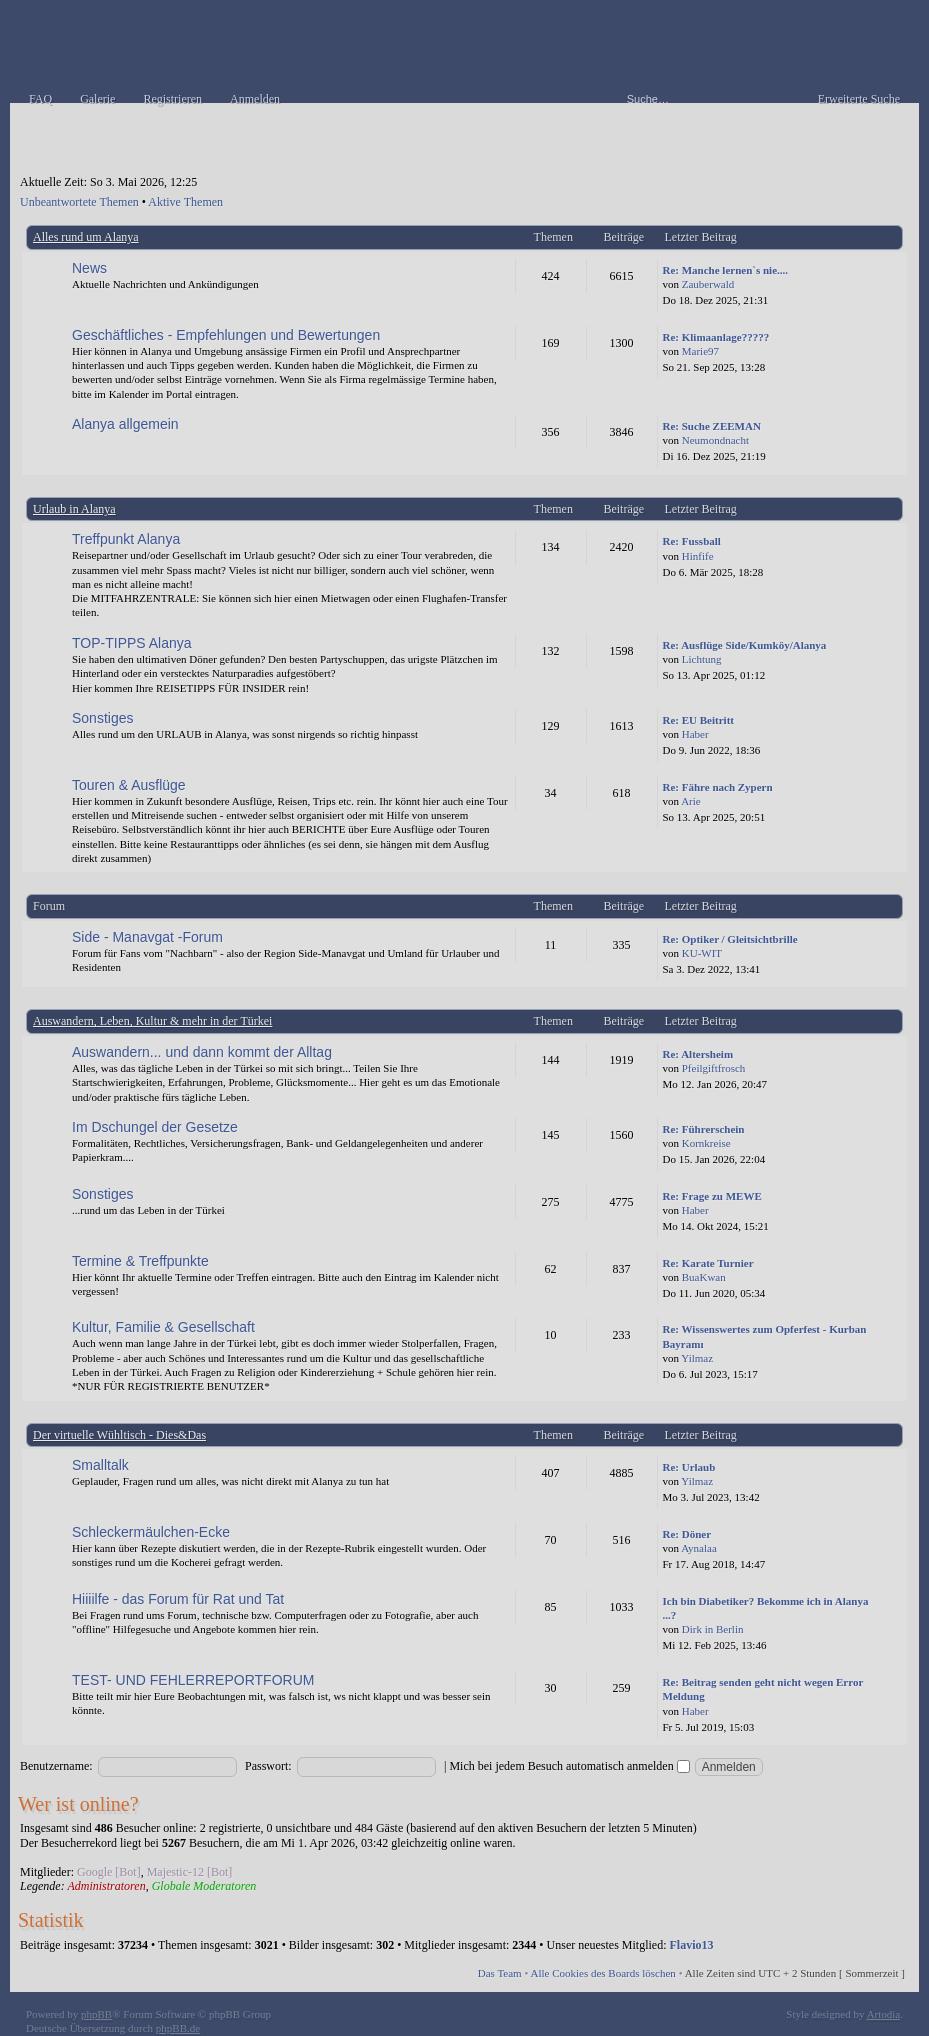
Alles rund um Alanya (86, 237)
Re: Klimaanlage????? (716, 337)
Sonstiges (102, 718)
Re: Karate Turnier (708, 1263)
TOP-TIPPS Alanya (132, 643)
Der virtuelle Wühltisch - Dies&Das (119, 1435)
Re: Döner (687, 1534)
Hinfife (698, 556)
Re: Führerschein (704, 1129)
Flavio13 (692, 1945)
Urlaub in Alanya (74, 509)
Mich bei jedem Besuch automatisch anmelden (569, 1766)
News (89, 268)
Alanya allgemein (125, 424)
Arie (691, 801)
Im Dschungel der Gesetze (155, 1127)
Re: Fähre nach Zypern (718, 787)
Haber (695, 734)
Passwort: (268, 1766)
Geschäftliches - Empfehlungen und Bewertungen (226, 335)
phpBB (96, 2014)
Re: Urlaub (689, 1467)
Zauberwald (708, 284)
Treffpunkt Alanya (126, 539)
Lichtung (702, 659)
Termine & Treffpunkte (140, 1261)
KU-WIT (702, 953)
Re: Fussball (692, 541)
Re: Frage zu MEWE (712, 1196)
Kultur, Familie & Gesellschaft (163, 1327)
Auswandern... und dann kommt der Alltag (202, 1052)
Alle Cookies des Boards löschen (602, 1973)
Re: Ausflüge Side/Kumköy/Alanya (745, 645)
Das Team (500, 1973)
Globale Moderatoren (204, 1886)
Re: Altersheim (698, 1054)
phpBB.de (178, 2028)
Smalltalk (100, 1465)
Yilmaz (697, 1358)
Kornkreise (706, 1143)
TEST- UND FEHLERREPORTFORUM (193, 1680)
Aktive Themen (185, 202)
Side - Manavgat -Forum (147, 937)
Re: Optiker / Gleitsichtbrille (730, 939)
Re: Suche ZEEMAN (712, 426)
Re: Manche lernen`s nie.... (726, 270)
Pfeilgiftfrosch (714, 1068)
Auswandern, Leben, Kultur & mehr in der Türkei (152, 1021)
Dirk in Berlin (713, 1629)
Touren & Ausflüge (129, 785)
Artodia (884, 2014)
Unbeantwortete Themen (79, 202)
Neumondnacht (715, 440)
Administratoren (106, 1886)
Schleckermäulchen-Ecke (151, 1532)
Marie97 (700, 351)
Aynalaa (699, 1548)
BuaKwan (704, 1277)
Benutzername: (56, 1766)
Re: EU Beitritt (698, 720)
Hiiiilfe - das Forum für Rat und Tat (178, 1599)
